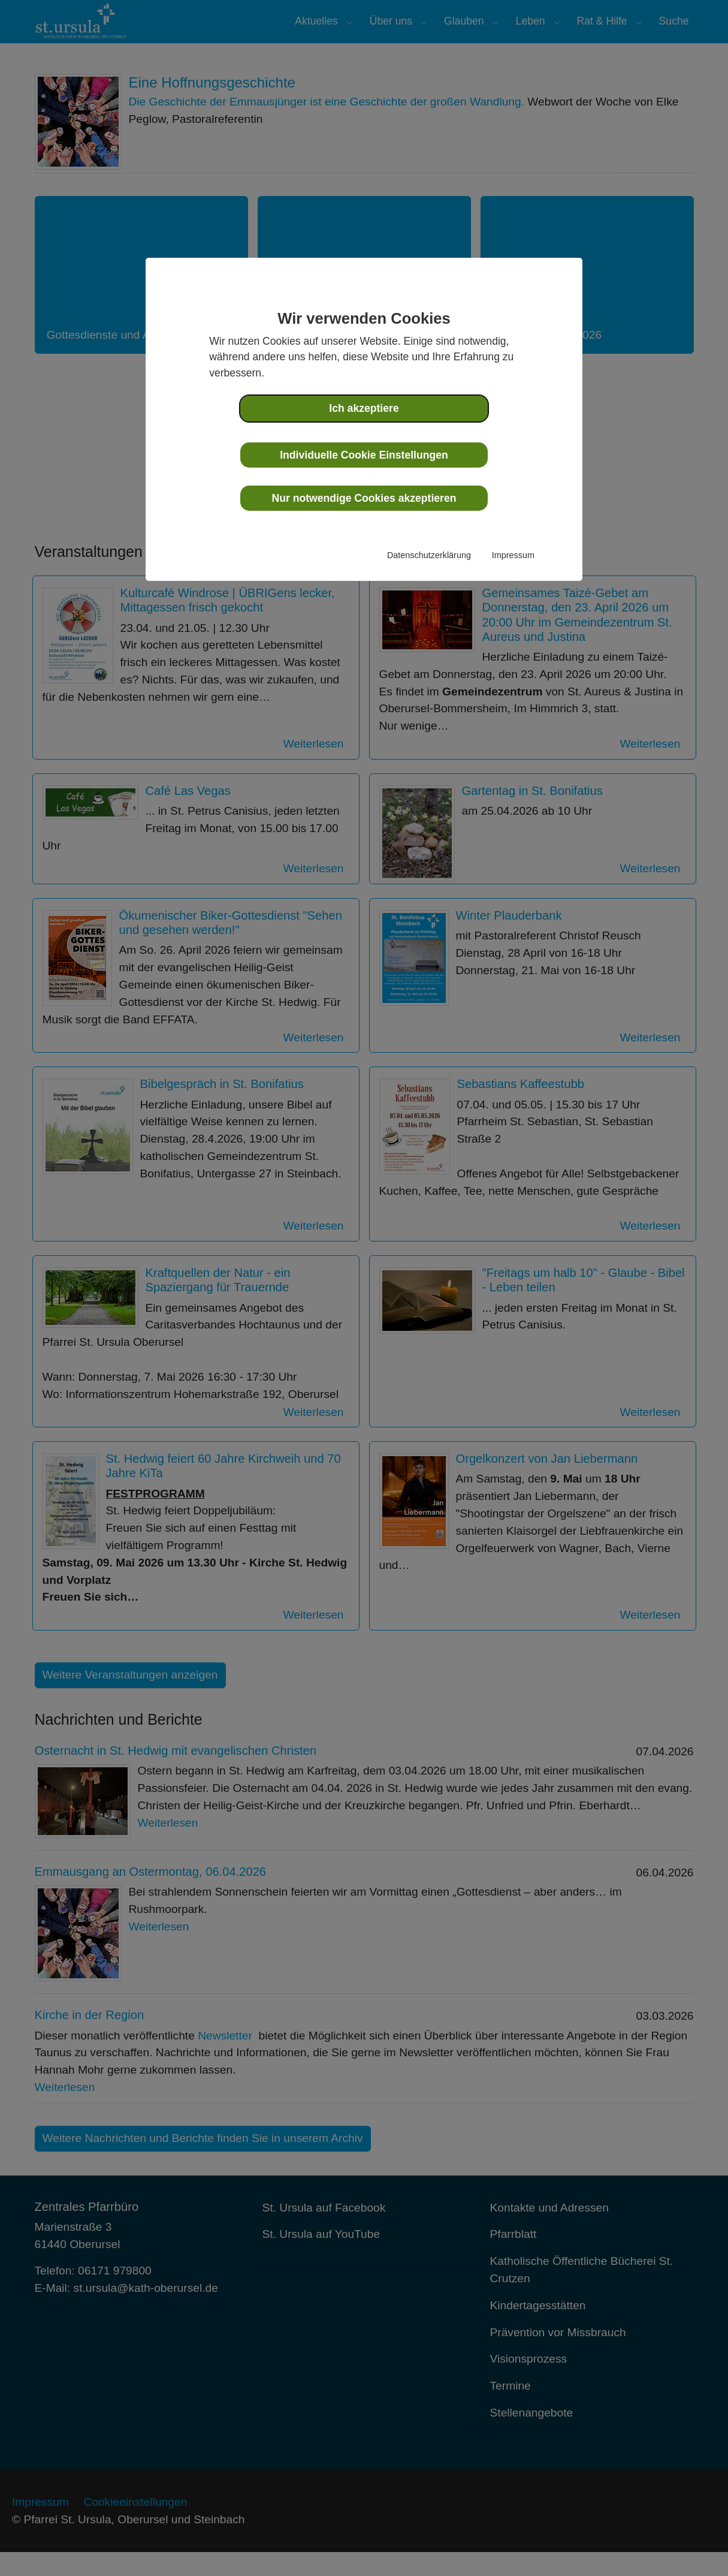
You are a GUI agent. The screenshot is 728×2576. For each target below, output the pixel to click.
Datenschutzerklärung (429, 555)
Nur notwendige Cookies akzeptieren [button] (364, 498)
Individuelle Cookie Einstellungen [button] (364, 455)
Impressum (513, 555)
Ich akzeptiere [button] (363, 408)
